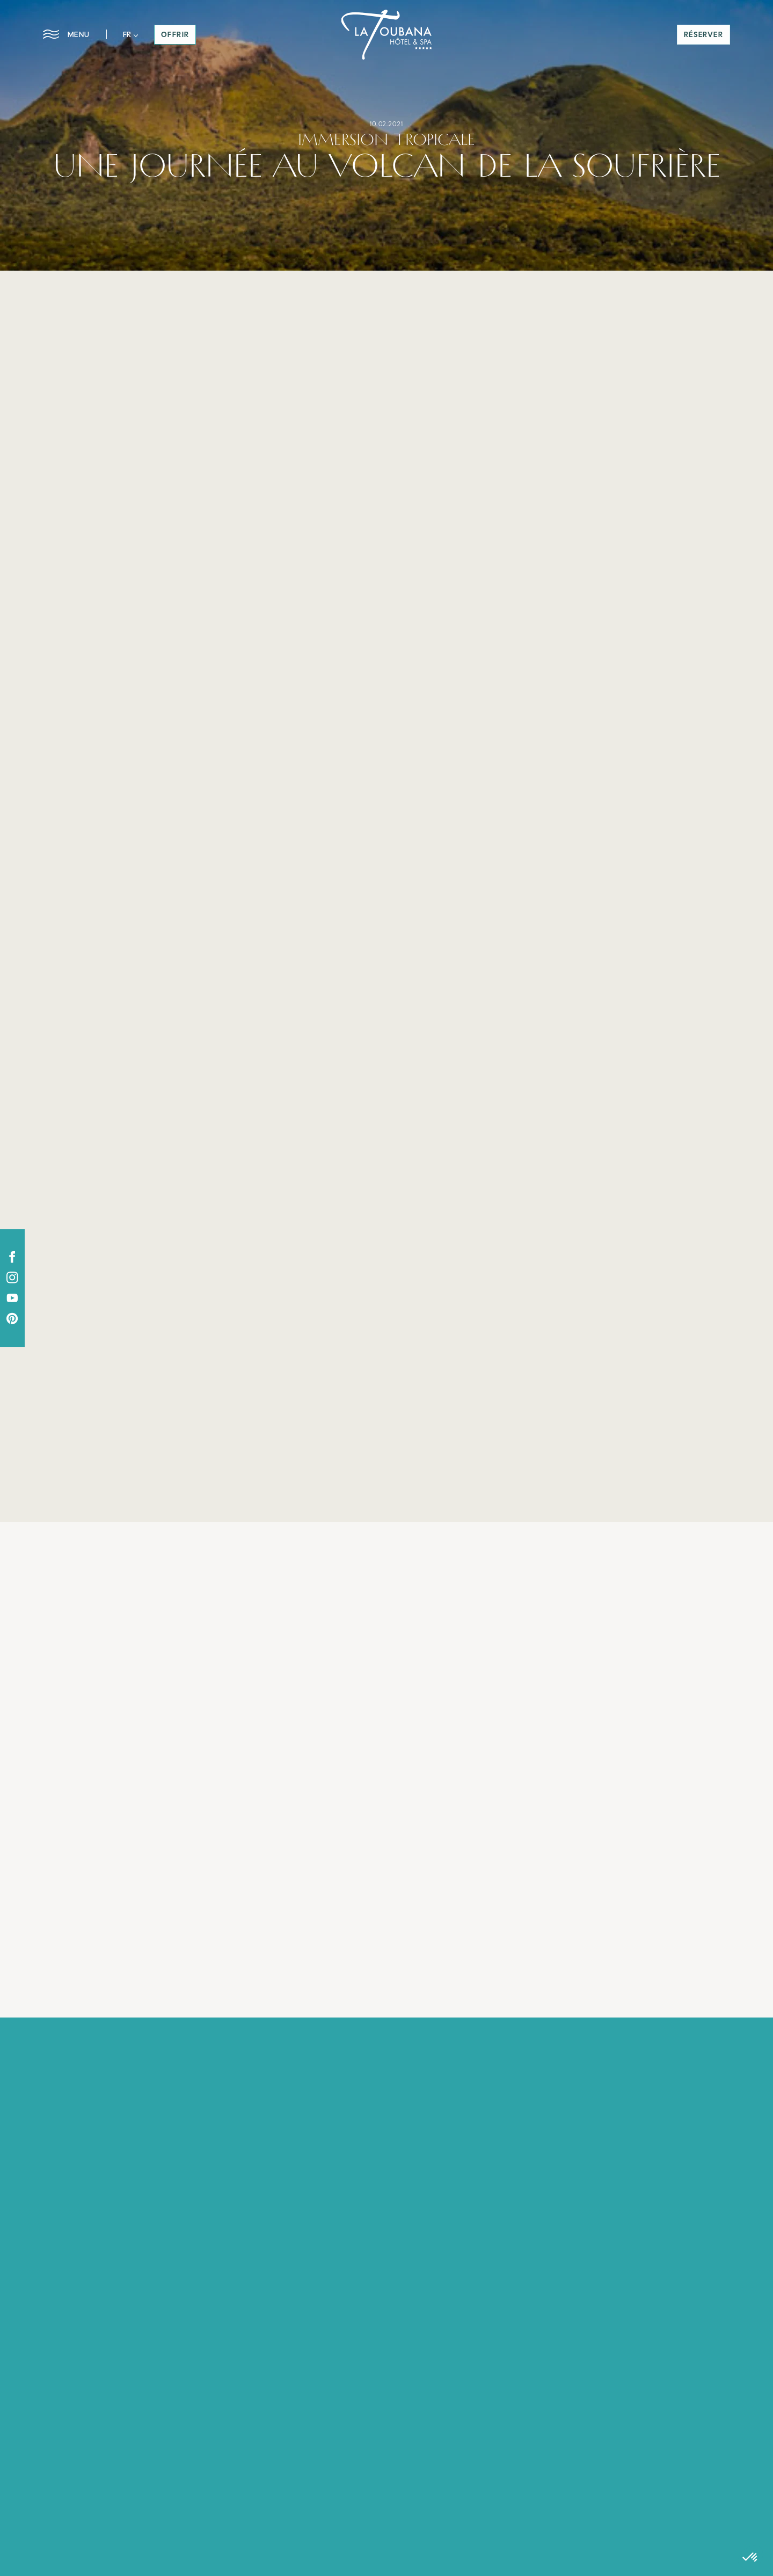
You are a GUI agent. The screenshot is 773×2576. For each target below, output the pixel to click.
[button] (130, 34)
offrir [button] (175, 34)
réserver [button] (703, 34)
